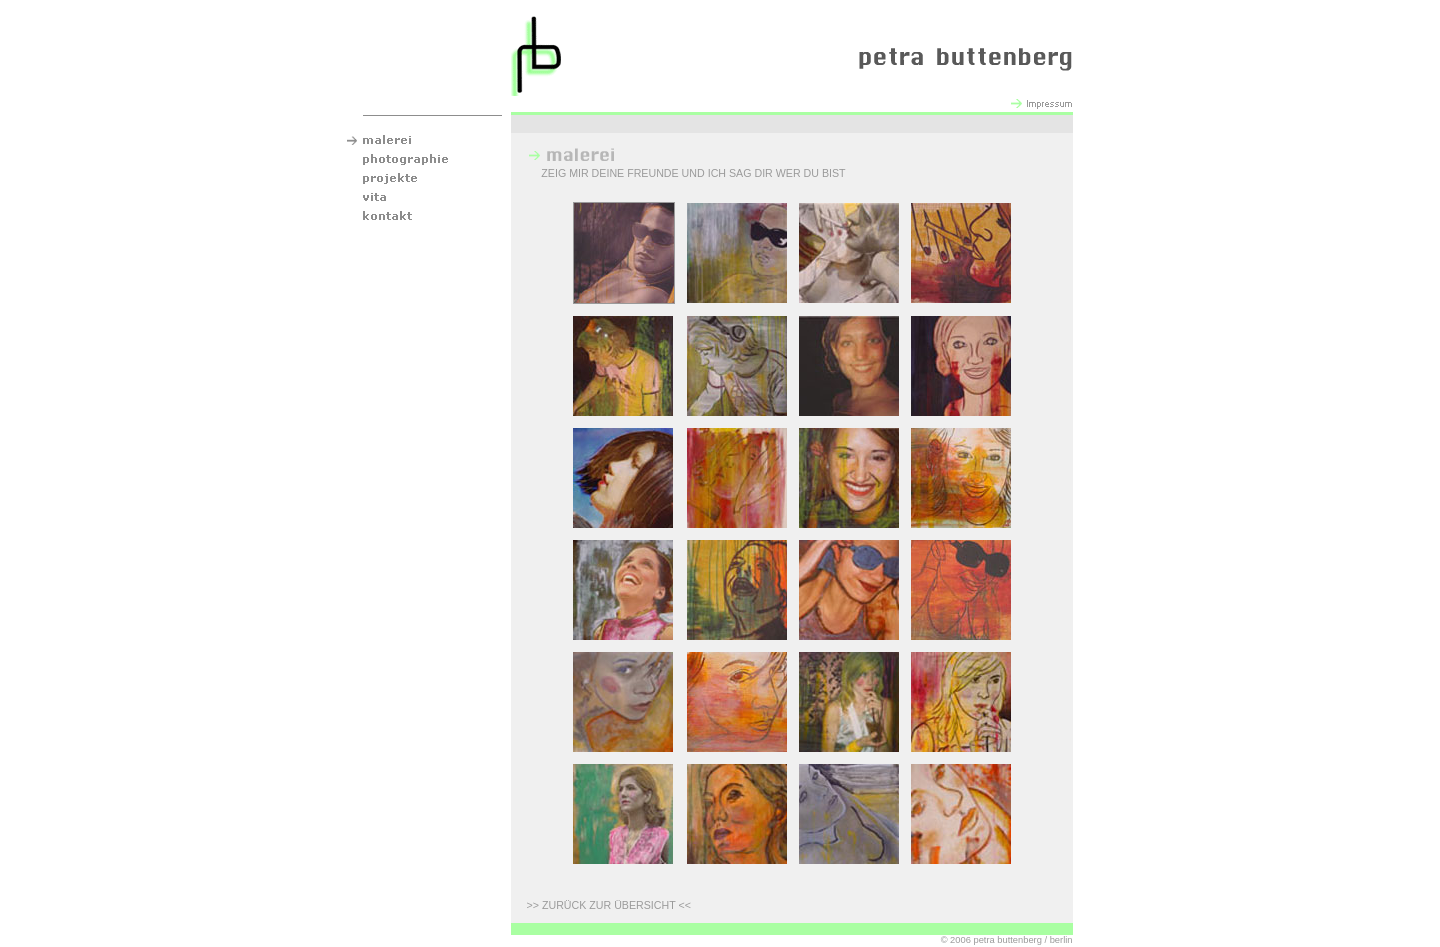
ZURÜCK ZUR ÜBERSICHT (609, 905)
